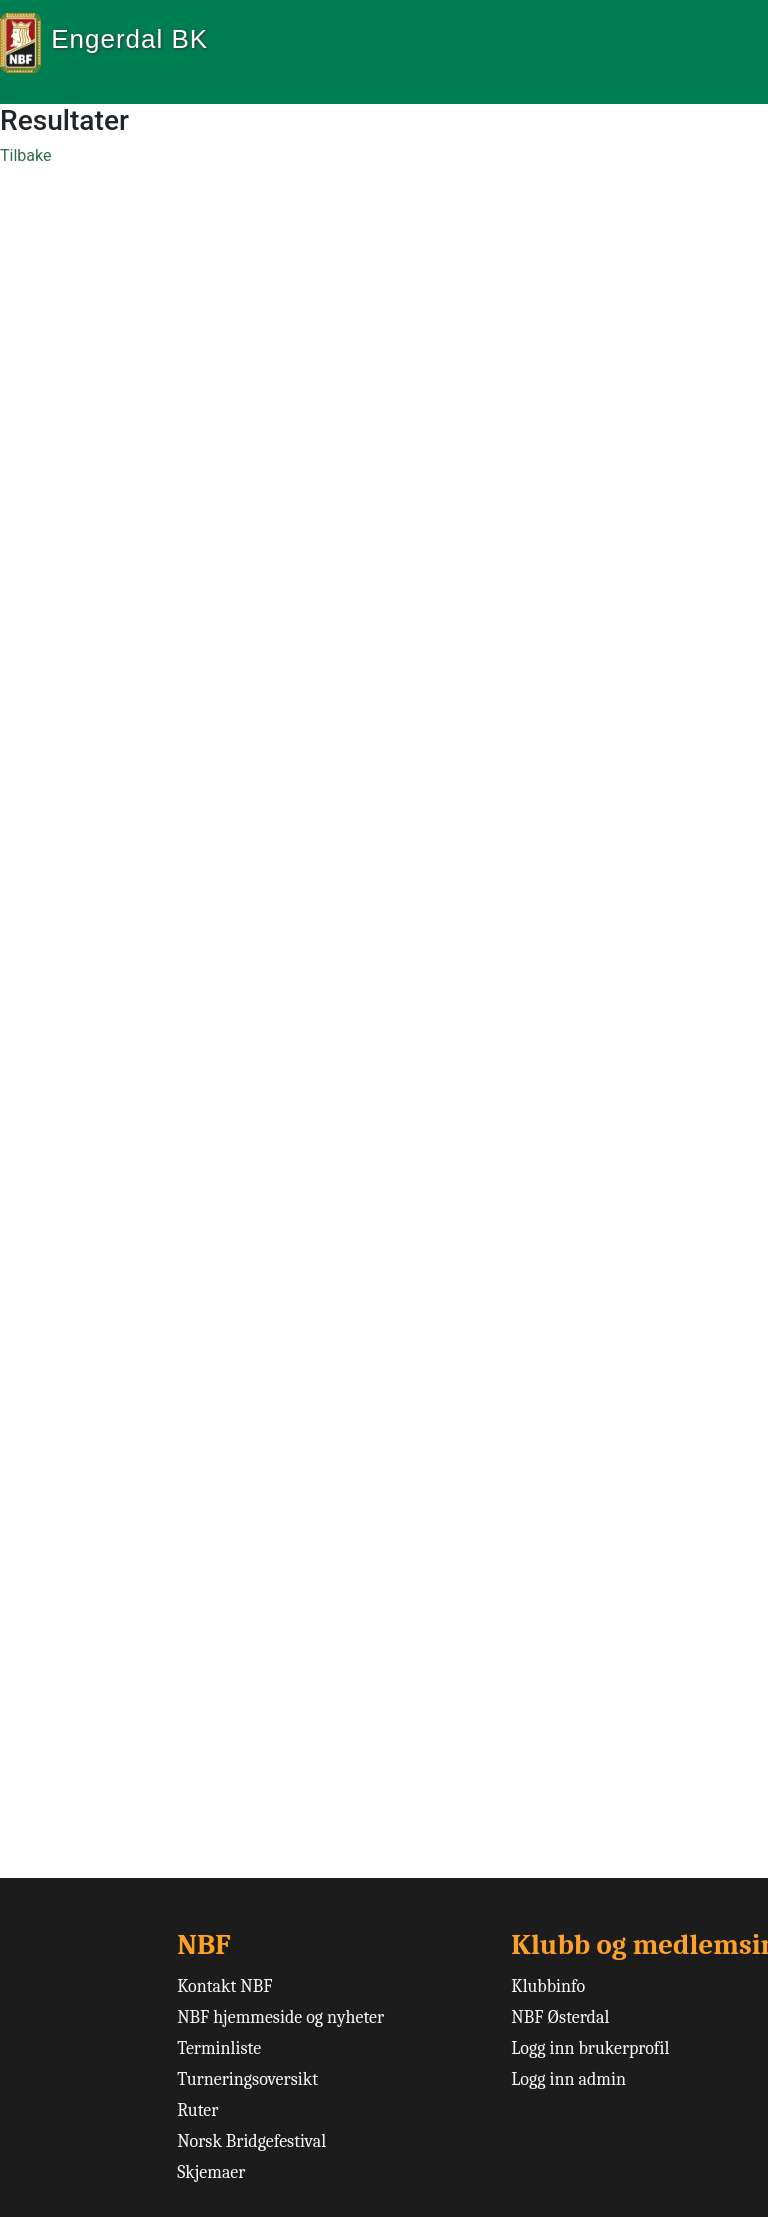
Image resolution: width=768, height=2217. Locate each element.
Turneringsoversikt (247, 2079)
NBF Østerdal (560, 2017)
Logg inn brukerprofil (590, 2048)
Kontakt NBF (224, 1986)
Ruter (197, 2110)
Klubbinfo (548, 1986)
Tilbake (25, 155)
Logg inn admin (568, 2079)
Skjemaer (211, 2172)
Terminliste (219, 2048)
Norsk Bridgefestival (251, 2141)
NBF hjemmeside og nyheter (280, 2017)
